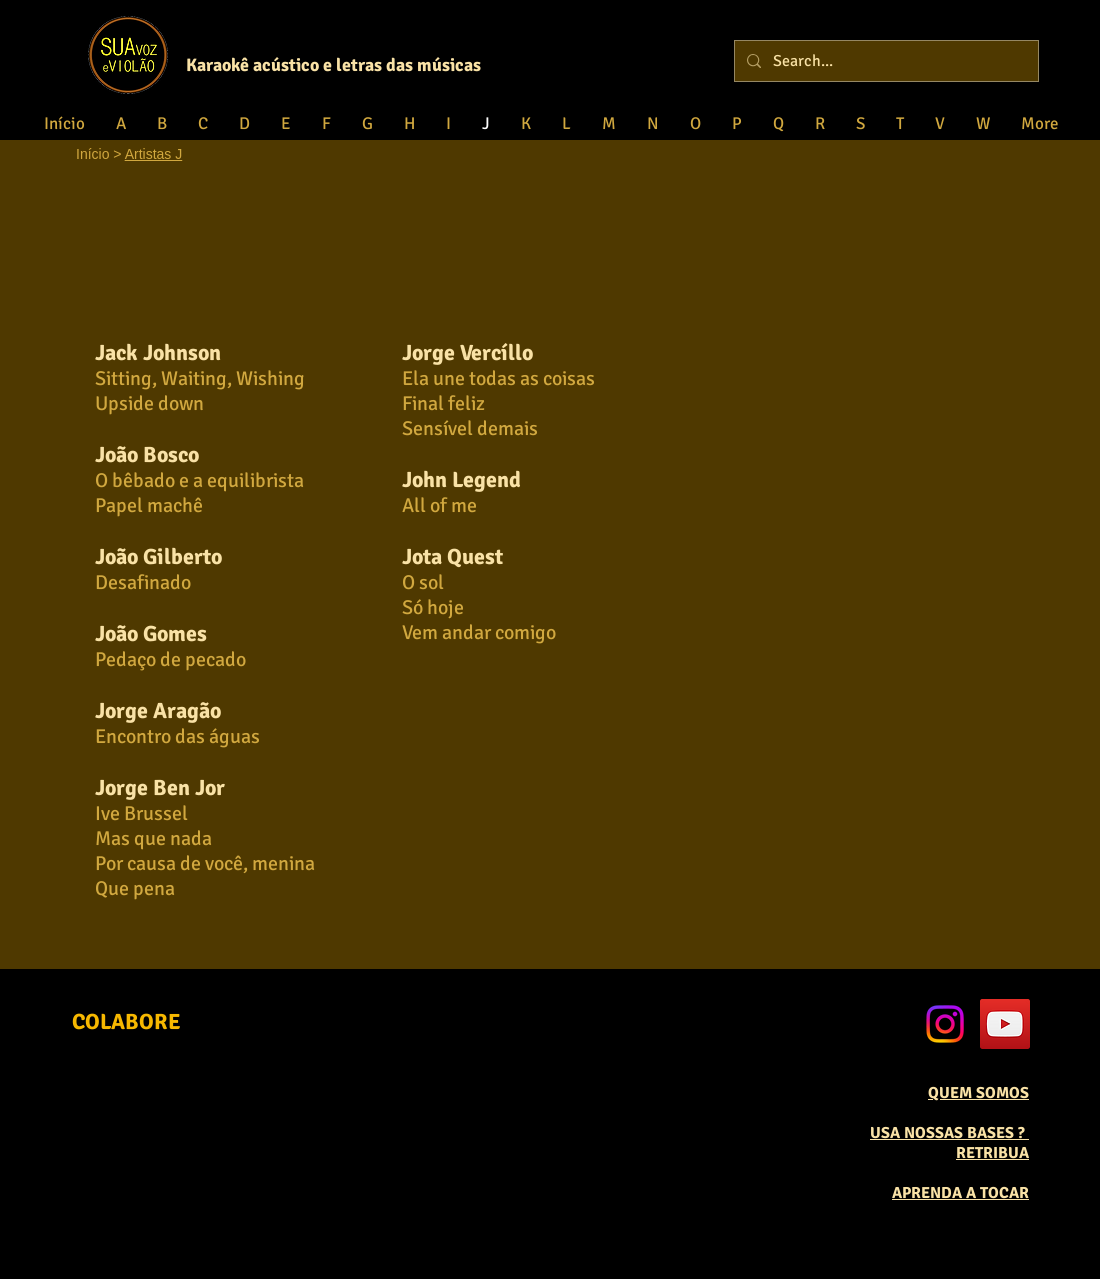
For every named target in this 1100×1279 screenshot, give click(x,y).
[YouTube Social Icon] (1005, 1024)
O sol (423, 582)
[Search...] (884, 61)
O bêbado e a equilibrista (199, 480)
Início (92, 154)
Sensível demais (470, 428)
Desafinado (143, 582)
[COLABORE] (126, 1022)
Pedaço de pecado (170, 659)
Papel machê (149, 505)
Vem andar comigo (479, 632)
